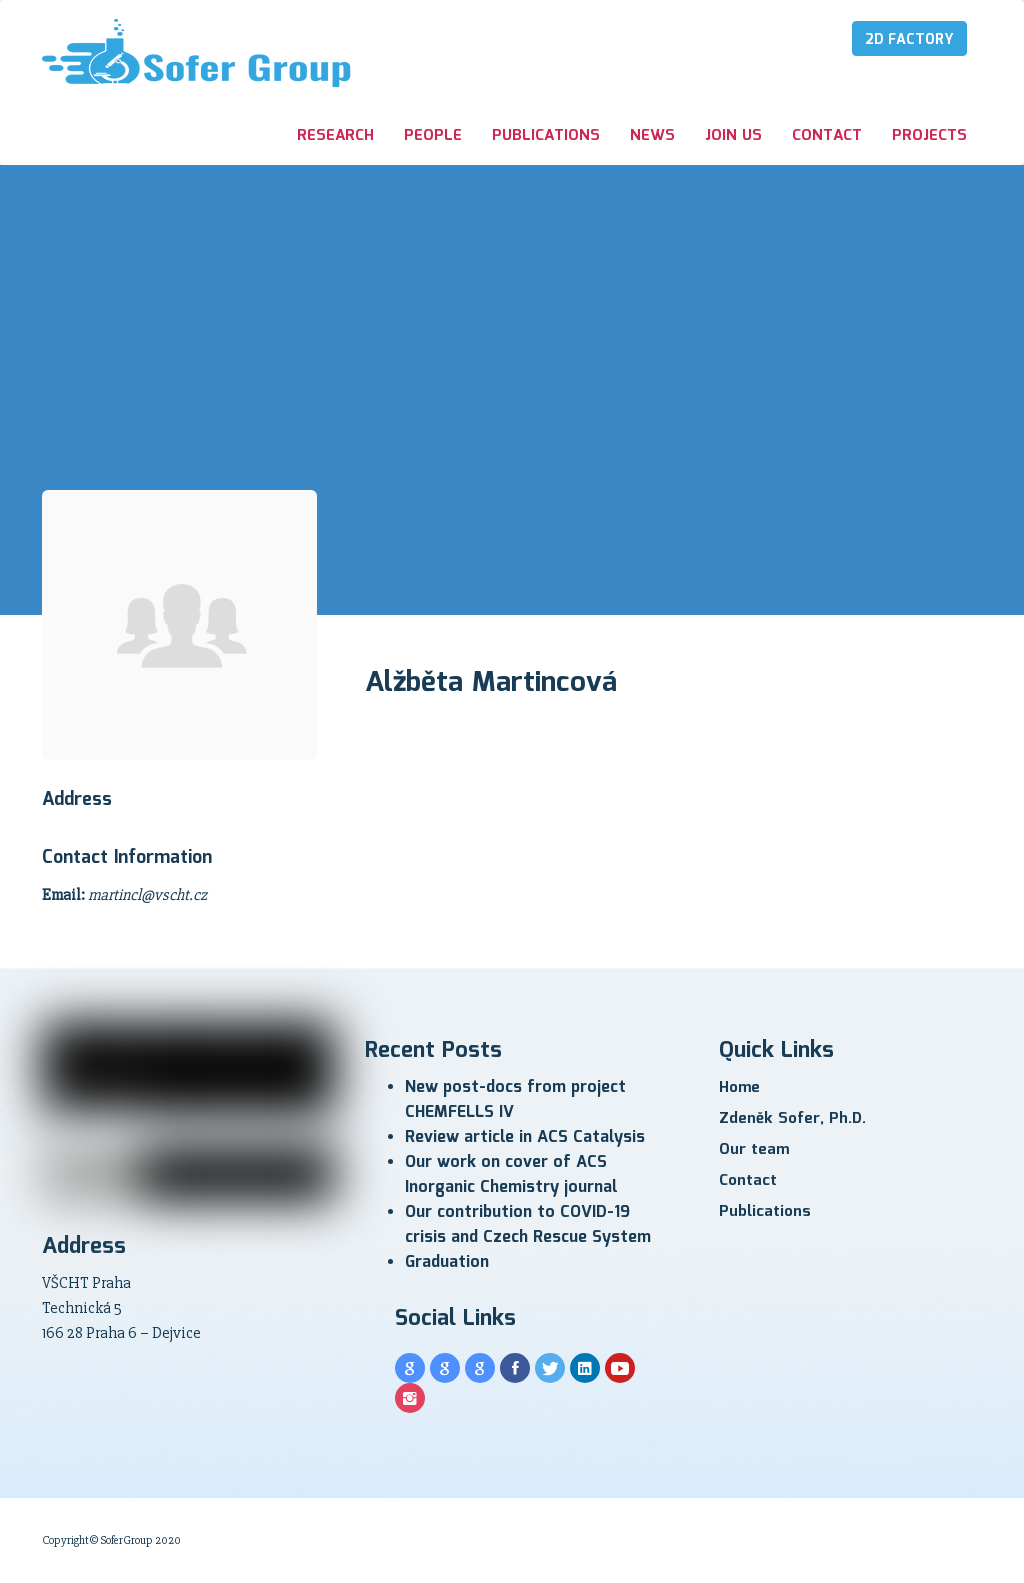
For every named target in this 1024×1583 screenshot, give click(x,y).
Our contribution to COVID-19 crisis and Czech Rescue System (528, 1225)
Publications (546, 136)
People (433, 136)
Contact (827, 136)
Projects (929, 136)
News (652, 136)
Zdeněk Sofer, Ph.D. (792, 1119)
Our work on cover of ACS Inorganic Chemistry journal (511, 1175)
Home (739, 1088)
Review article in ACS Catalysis (525, 1137)
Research (335, 136)
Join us (733, 136)
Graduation (447, 1262)
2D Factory (909, 40)
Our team (754, 1150)
